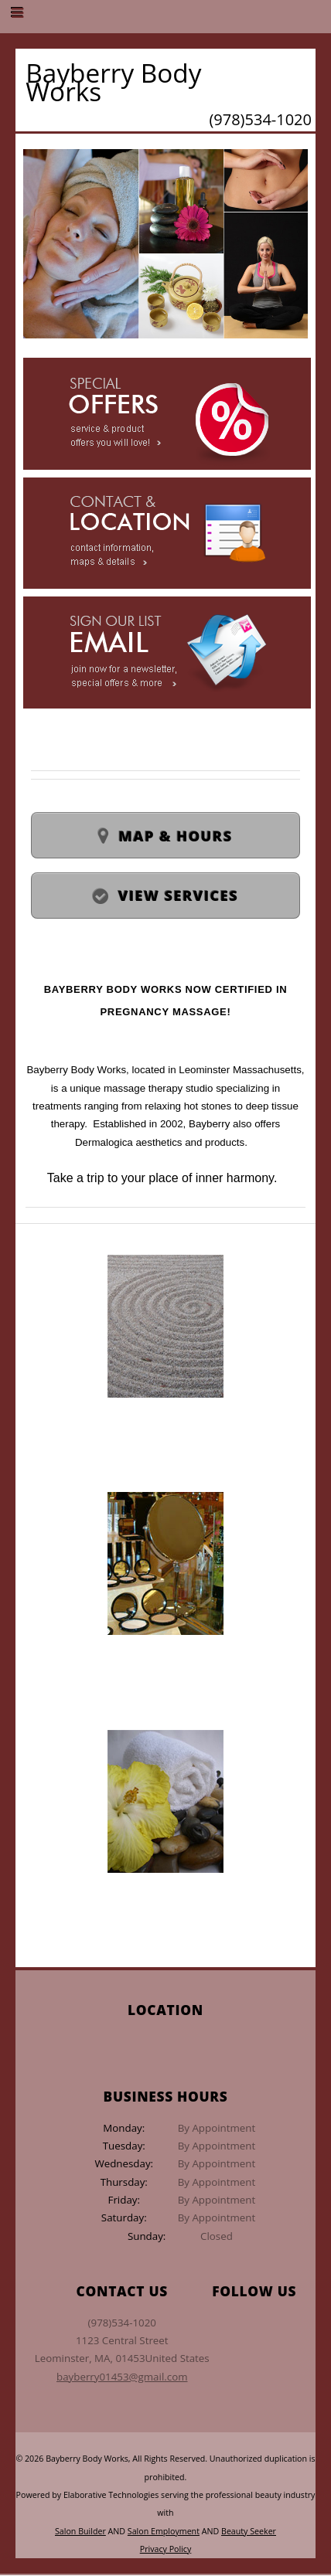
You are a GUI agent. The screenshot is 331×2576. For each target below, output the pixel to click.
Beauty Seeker (248, 2531)
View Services (178, 895)
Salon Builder (80, 2531)
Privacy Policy (166, 2549)
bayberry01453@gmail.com (121, 2377)
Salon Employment (164, 2531)
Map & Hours (175, 835)
